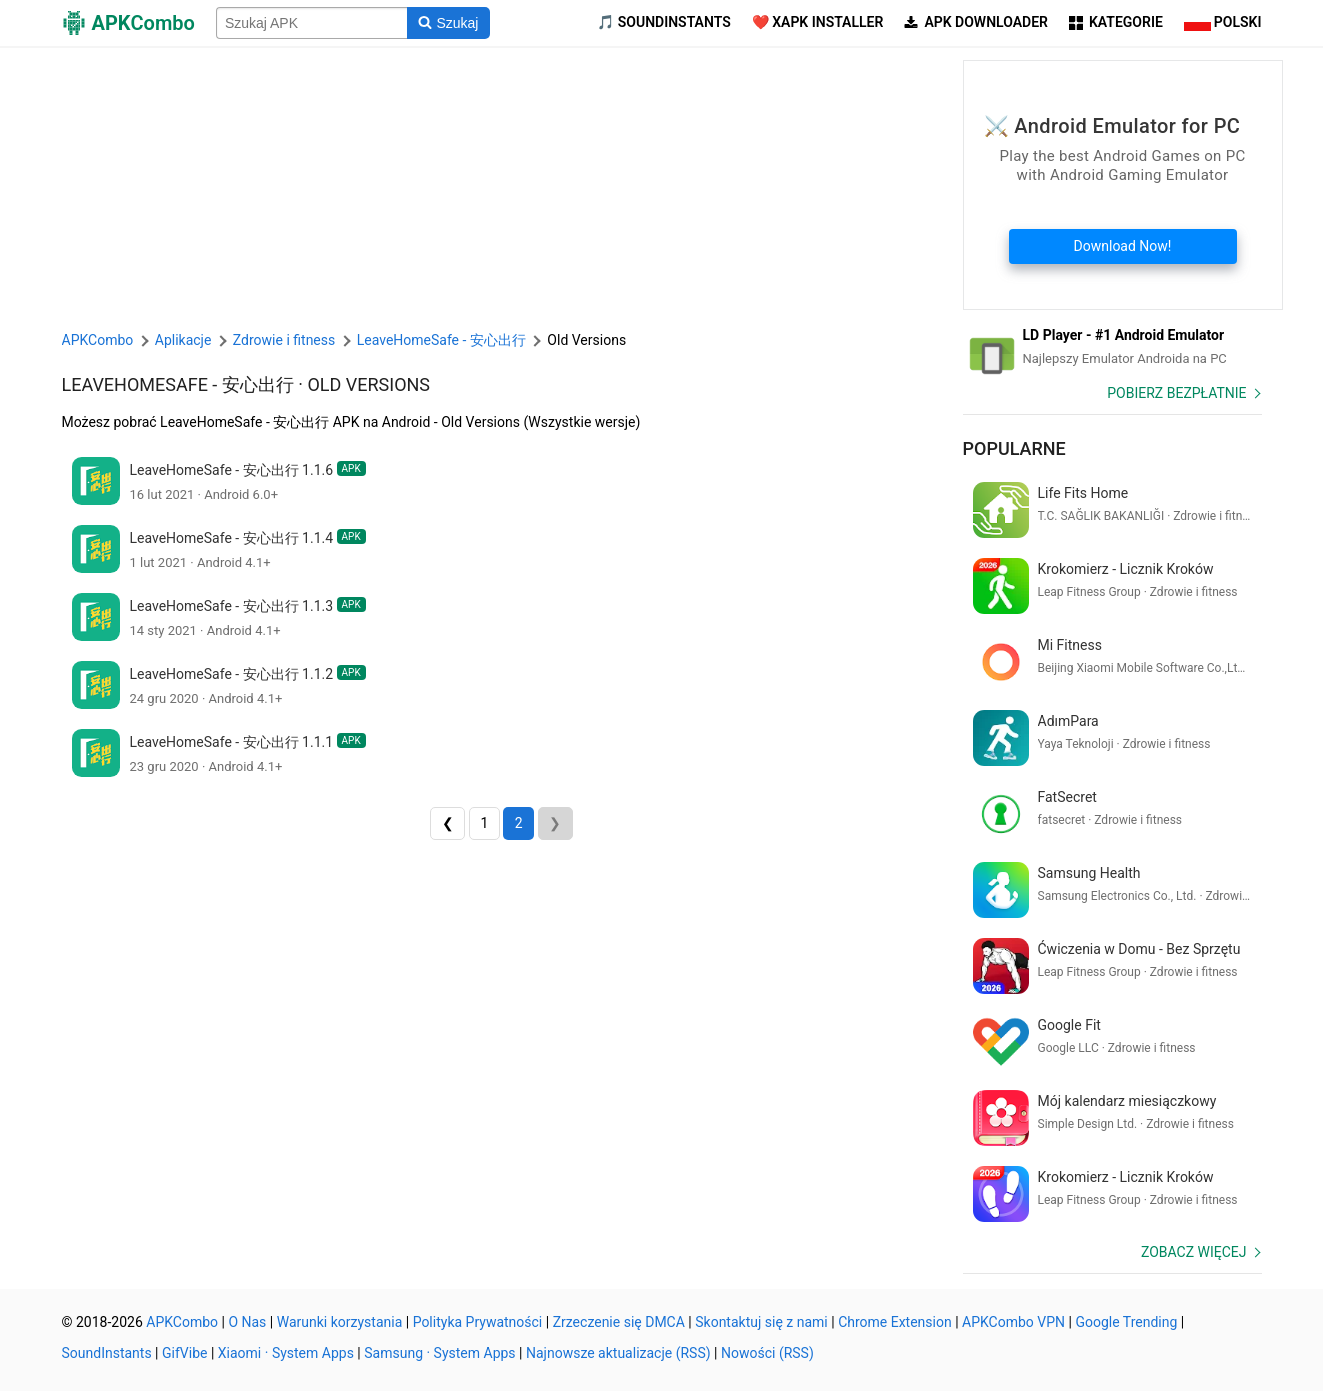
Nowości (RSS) (767, 1353)
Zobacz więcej (1194, 1252)
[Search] (448, 23)
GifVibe (184, 1353)
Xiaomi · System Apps (286, 1353)
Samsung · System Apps (439, 1353)
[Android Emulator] (1112, 347)
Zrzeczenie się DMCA (619, 1322)
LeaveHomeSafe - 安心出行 (178, 384)
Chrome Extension (895, 1322)
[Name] (312, 23)
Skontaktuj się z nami (761, 1322)
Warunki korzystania (340, 1322)
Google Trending (1126, 1322)
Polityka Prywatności (478, 1322)
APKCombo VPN (1013, 1322)
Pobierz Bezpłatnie (1176, 393)
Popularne (1014, 448)
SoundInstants (107, 1353)
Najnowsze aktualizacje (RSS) (618, 1353)
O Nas (247, 1322)
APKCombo (98, 340)
